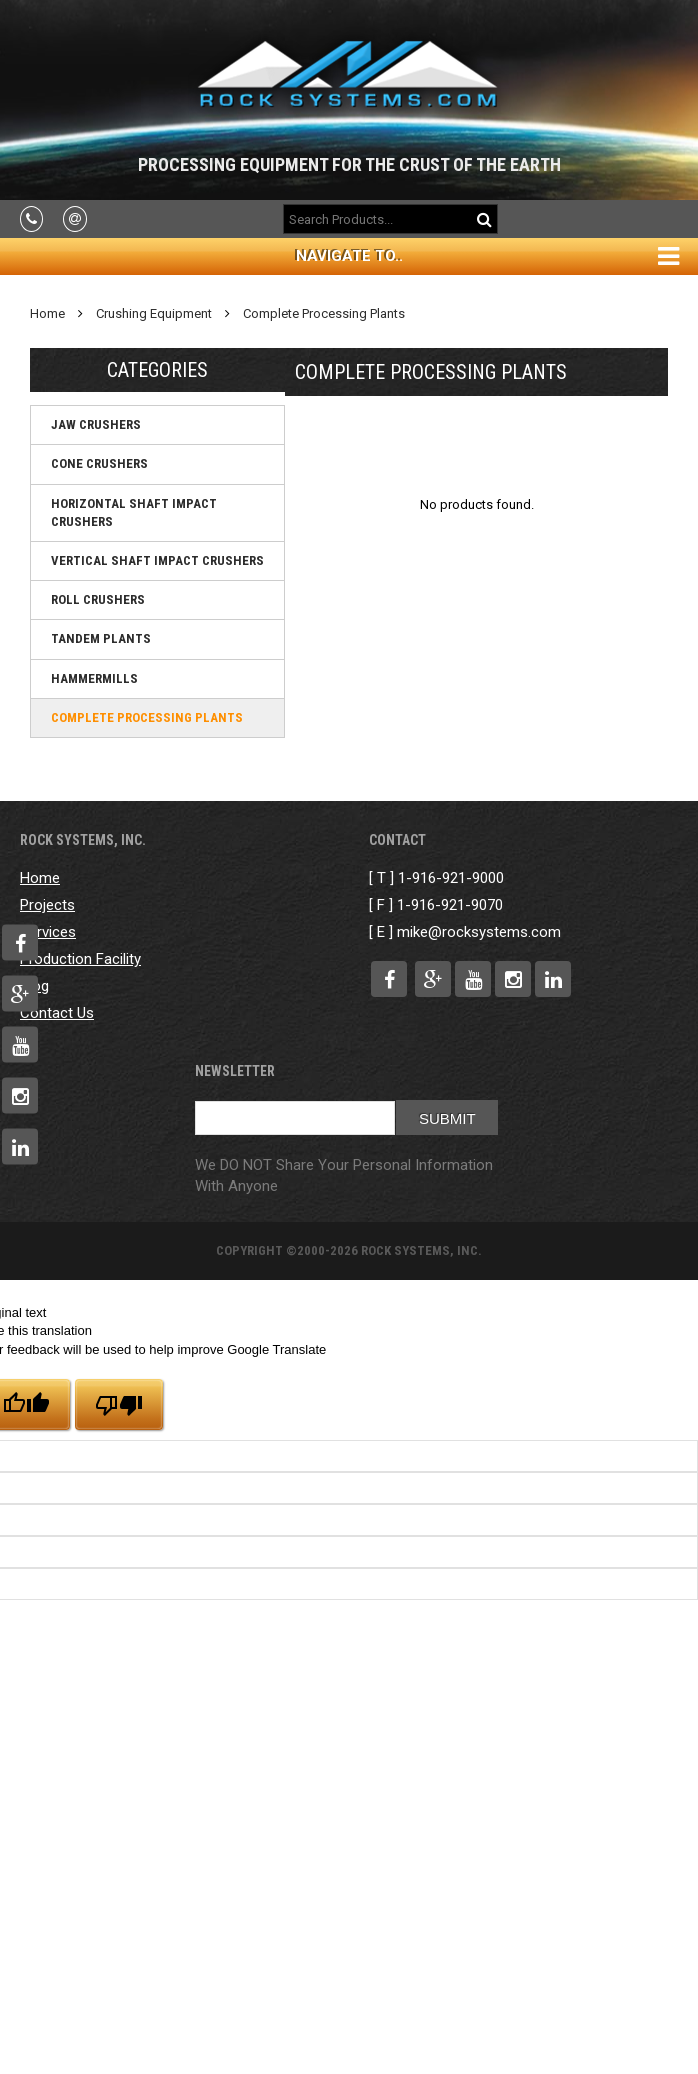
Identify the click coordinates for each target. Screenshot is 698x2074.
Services (48, 932)
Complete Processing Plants (324, 313)
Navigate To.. (349, 256)
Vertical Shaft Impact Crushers (157, 560)
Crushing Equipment (154, 313)
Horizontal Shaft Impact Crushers (134, 512)
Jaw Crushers (96, 424)
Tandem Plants (101, 638)
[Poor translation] (119, 1404)
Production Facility (80, 959)
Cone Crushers (99, 463)
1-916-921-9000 (451, 878)
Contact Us (57, 1013)
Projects (47, 905)
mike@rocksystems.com (479, 932)
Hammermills (94, 678)
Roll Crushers (98, 599)
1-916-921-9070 (450, 905)
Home (47, 313)
